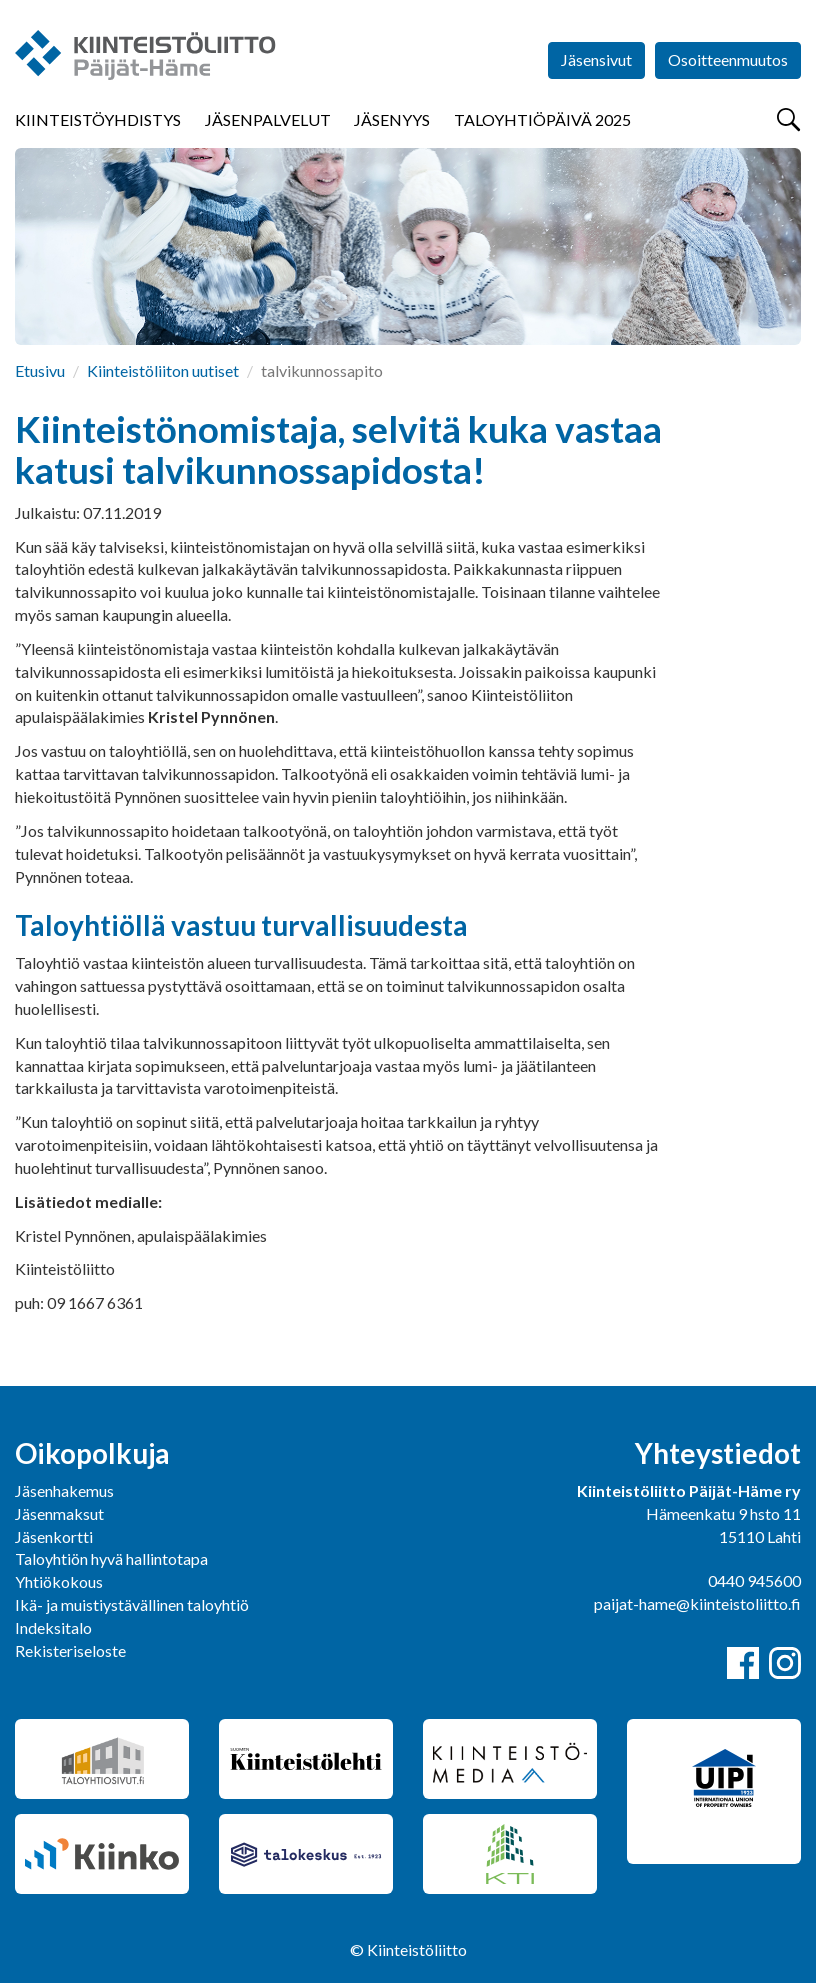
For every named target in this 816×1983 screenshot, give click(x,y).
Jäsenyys (392, 119)
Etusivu (40, 370)
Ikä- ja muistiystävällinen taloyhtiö (132, 1604)
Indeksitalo (53, 1627)
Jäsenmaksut (59, 1513)
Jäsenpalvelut (268, 119)
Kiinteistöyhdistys (98, 119)
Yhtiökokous (59, 1581)
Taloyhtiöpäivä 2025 (542, 119)
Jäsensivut (596, 59)
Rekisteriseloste (70, 1650)
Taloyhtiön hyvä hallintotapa (111, 1558)
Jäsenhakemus (64, 1490)
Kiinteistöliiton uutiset (163, 370)
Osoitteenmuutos (728, 59)
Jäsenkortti (54, 1536)
